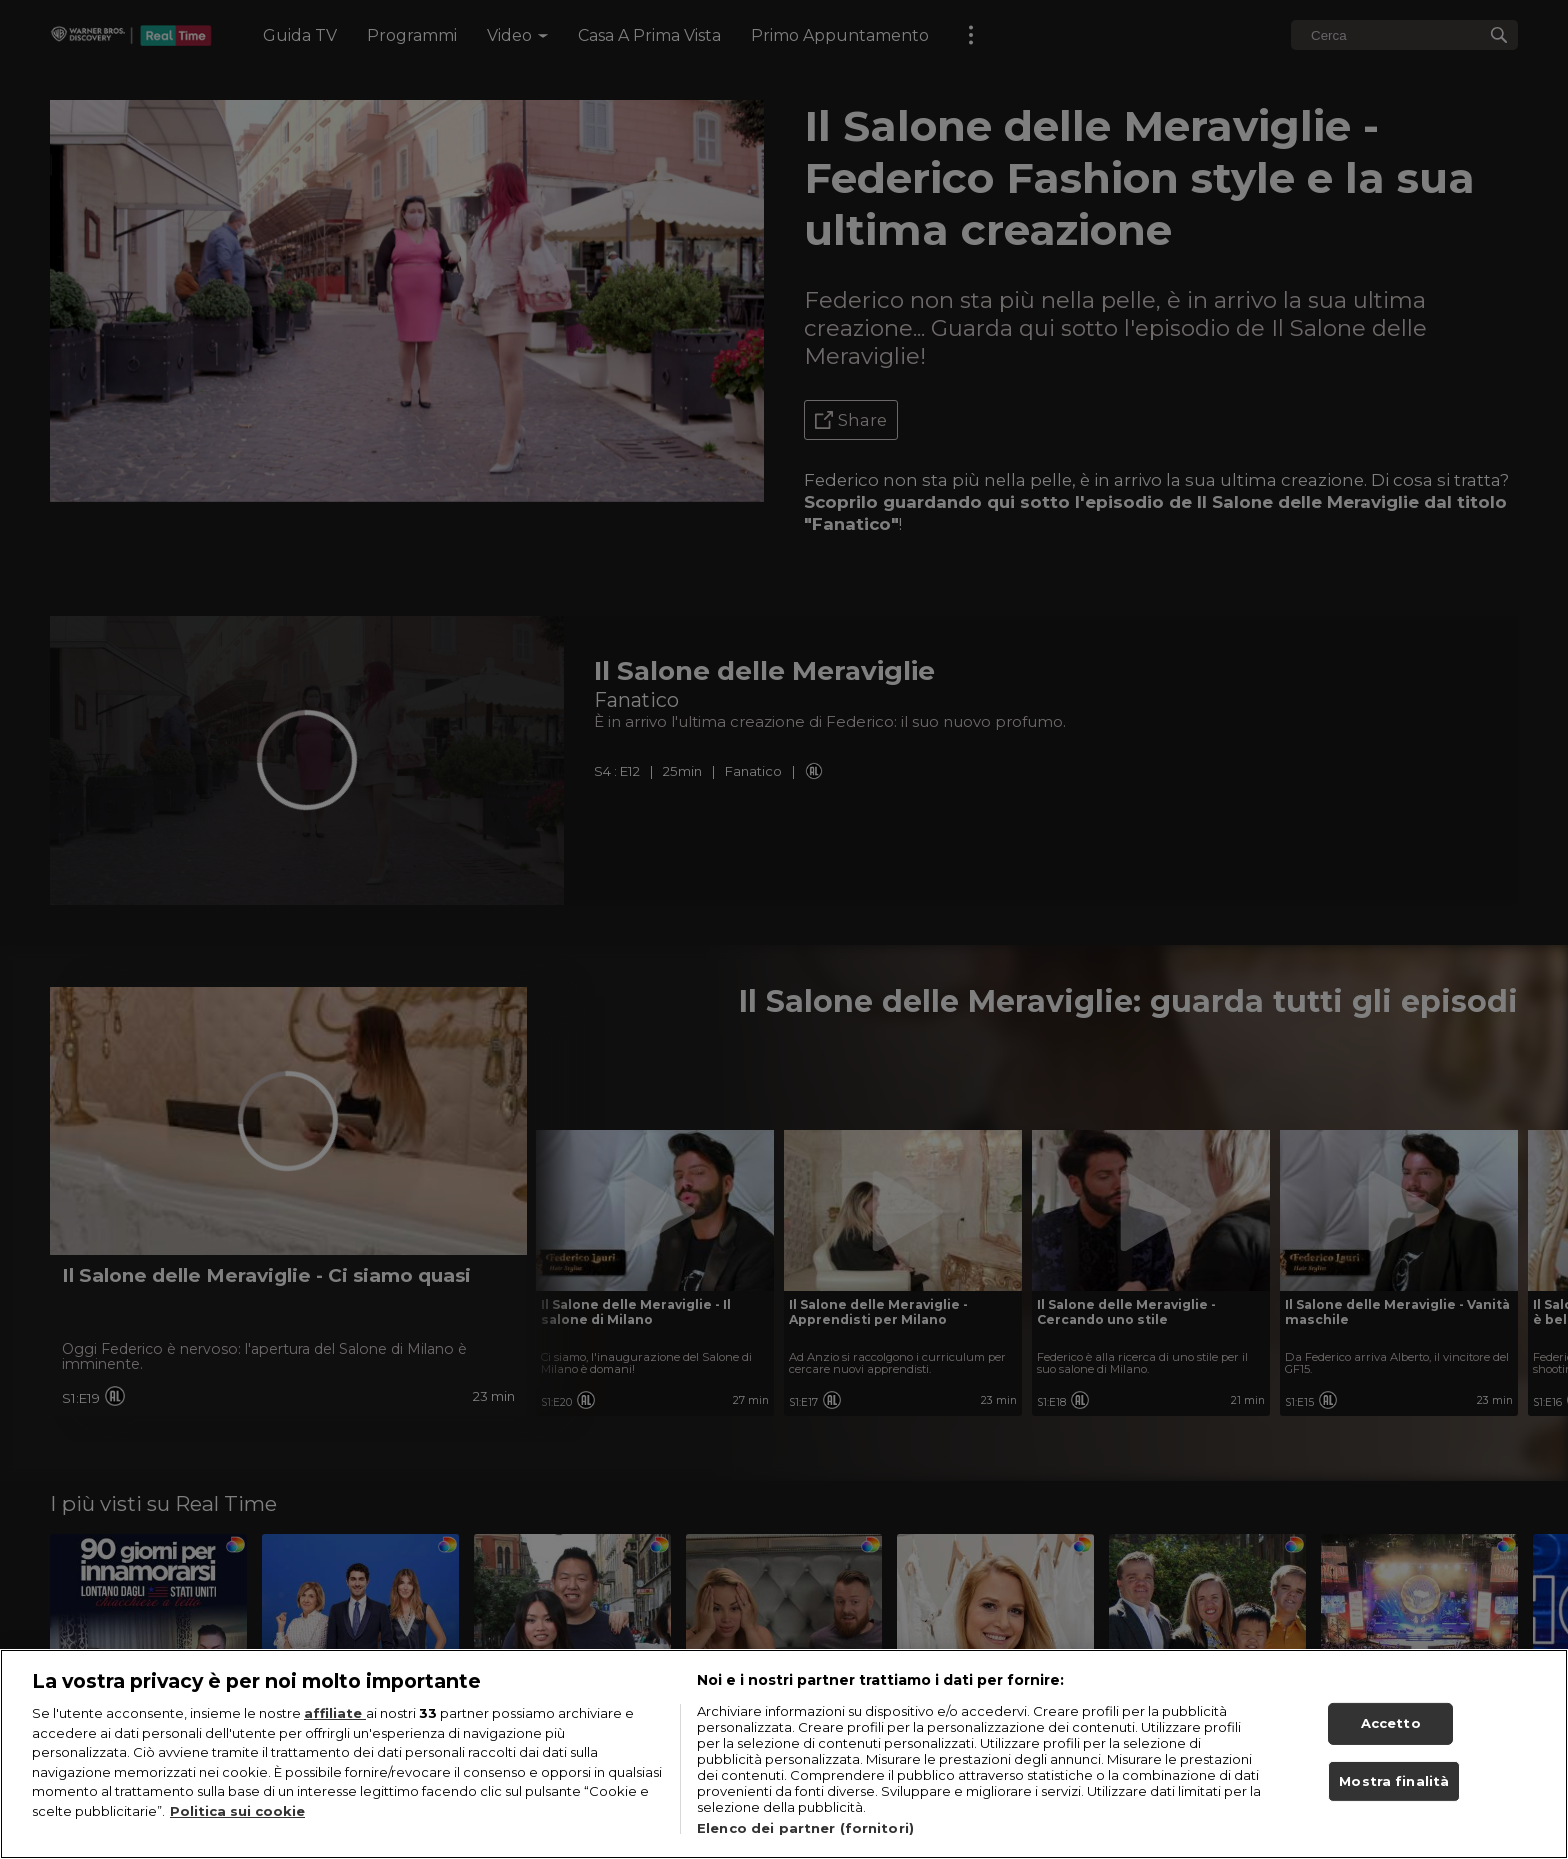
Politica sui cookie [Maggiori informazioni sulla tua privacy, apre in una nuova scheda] (237, 1822)
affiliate (335, 1725)
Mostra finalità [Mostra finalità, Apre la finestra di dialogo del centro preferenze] (1394, 1792)
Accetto (1391, 1735)
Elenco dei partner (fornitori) (805, 1840)
